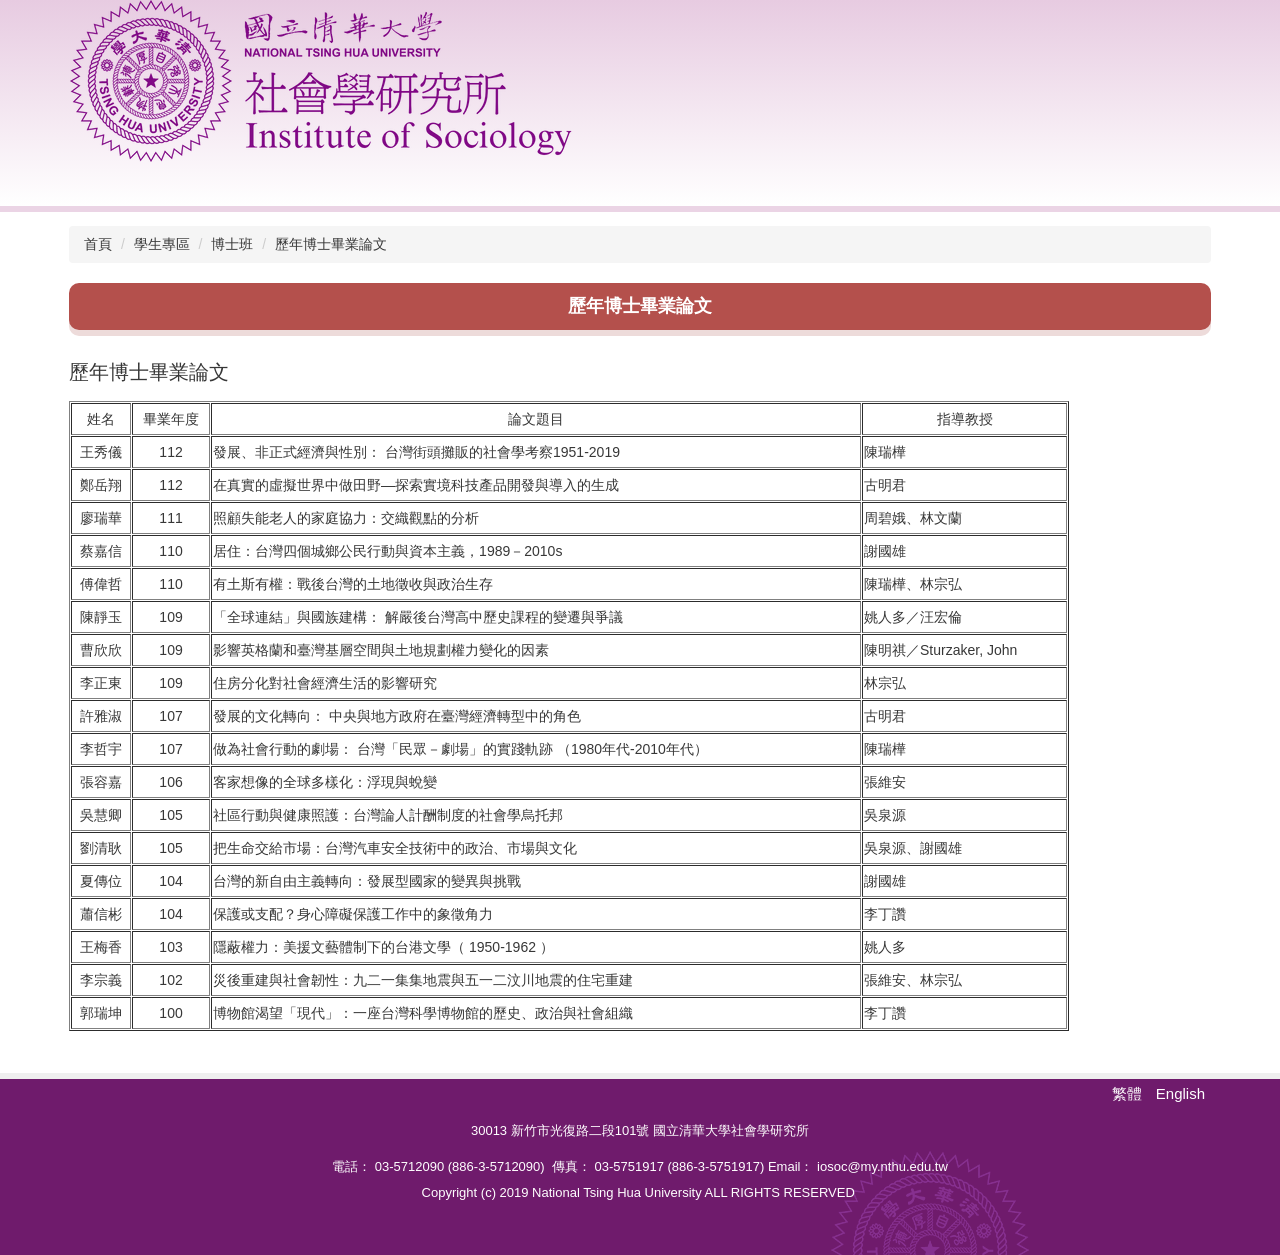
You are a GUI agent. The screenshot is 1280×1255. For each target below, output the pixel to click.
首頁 (98, 244)
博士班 (232, 244)
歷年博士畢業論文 (331, 244)
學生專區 (162, 244)
